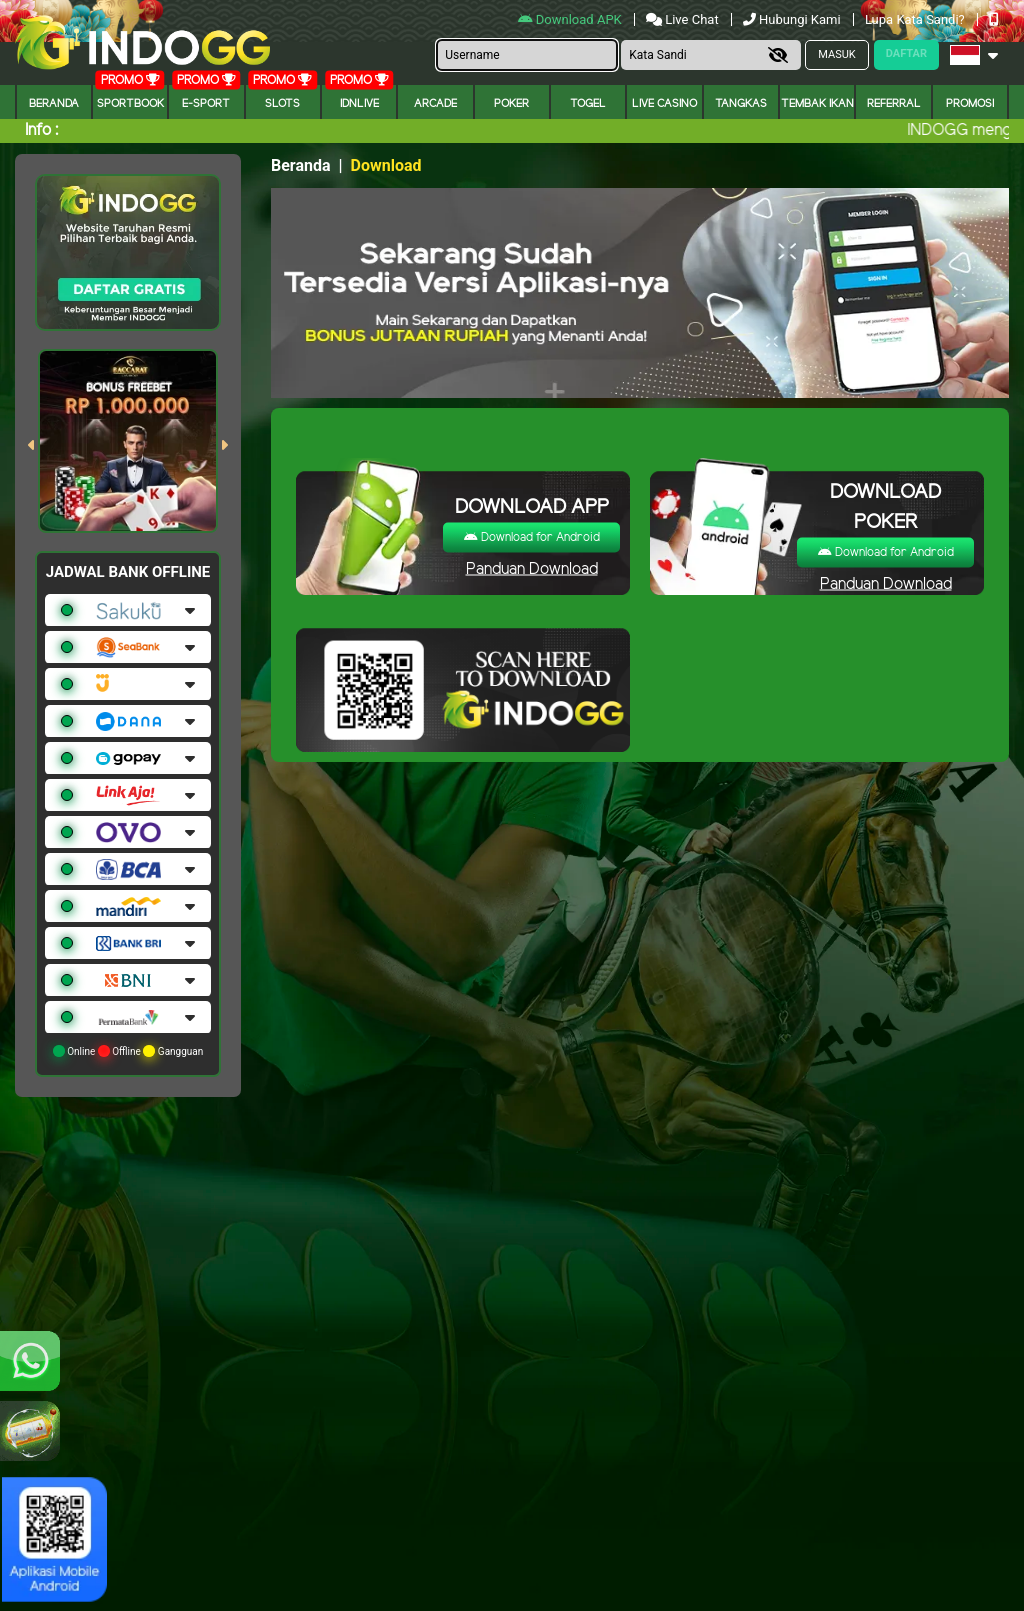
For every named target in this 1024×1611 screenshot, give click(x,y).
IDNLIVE (359, 104)
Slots (282, 104)
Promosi (970, 104)
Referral (894, 104)
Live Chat (684, 19)
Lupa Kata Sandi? (916, 19)
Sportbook (130, 104)
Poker (511, 104)
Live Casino (664, 104)
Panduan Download (532, 568)
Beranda (54, 104)
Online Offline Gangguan (128, 1051)
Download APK (571, 19)
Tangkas (741, 104)
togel (588, 104)
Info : (41, 130)
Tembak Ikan (817, 104)
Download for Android (532, 536)
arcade (435, 104)
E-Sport (206, 104)
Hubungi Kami (793, 19)
